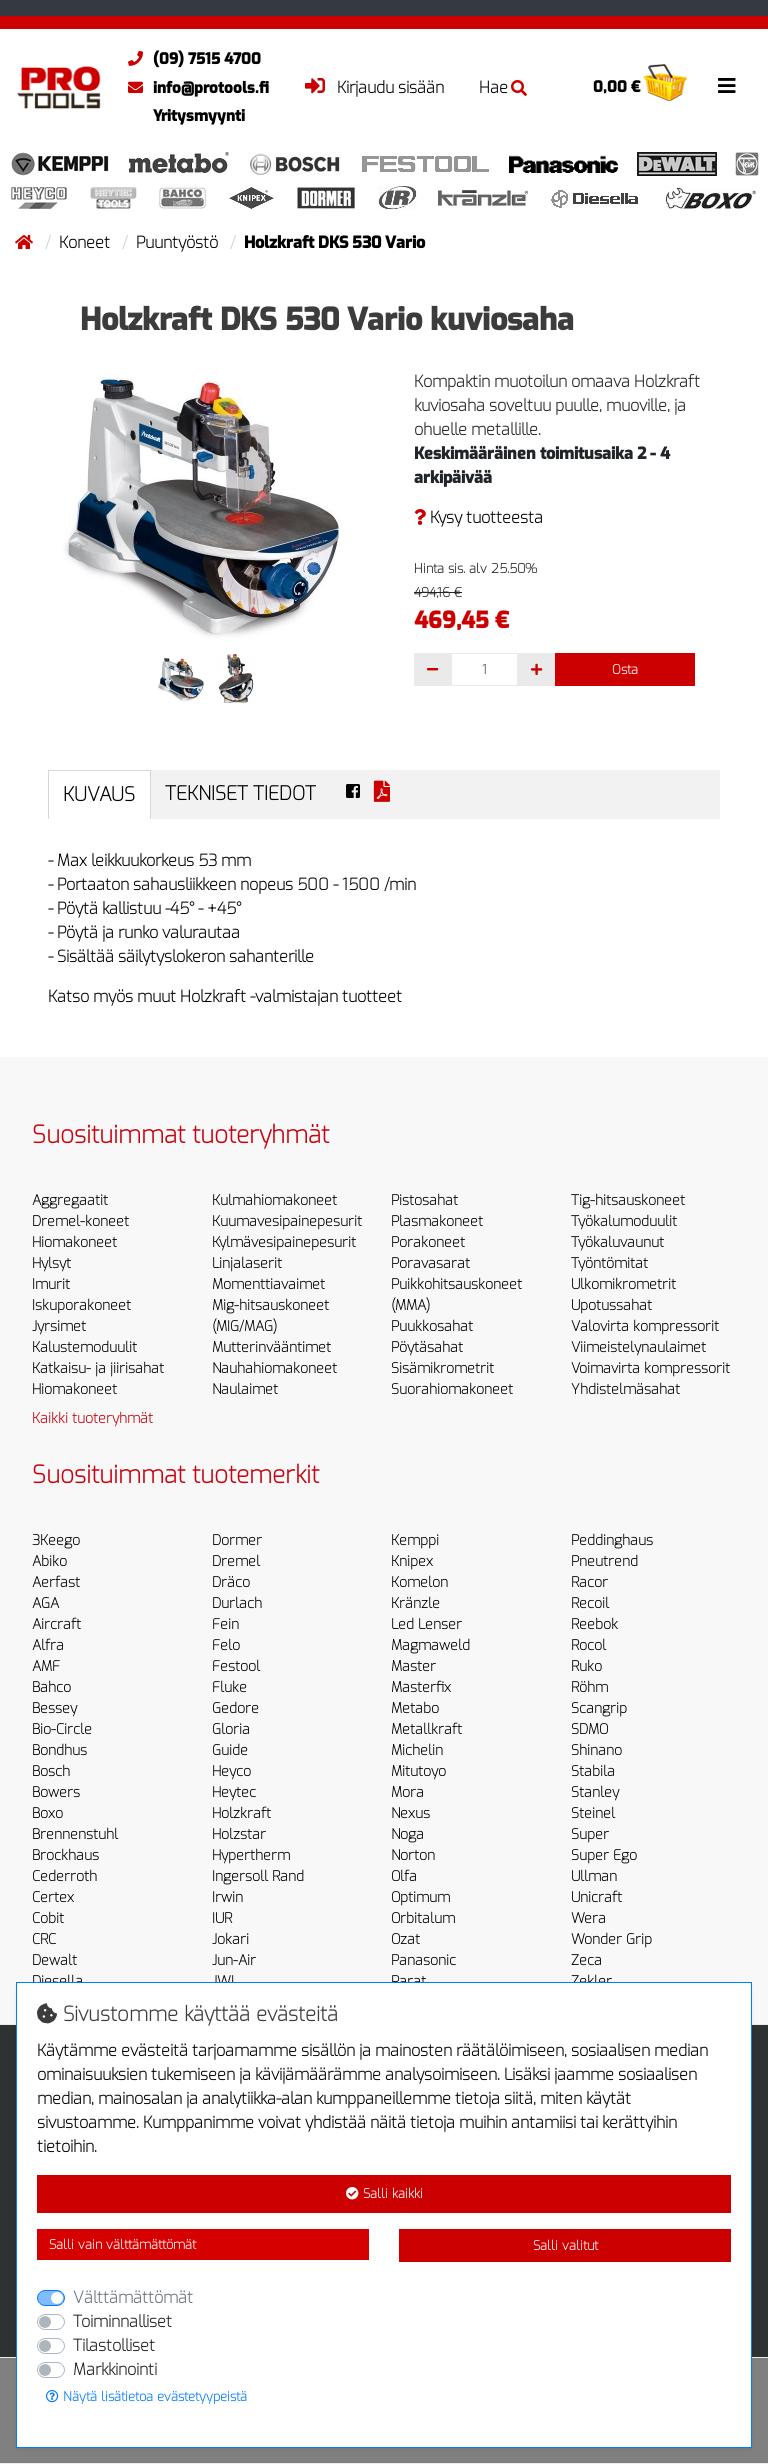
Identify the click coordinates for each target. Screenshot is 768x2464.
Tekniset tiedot (240, 793)
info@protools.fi (193, 88)
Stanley (595, 1792)
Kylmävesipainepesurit (284, 1242)
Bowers (56, 1792)
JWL (225, 1981)
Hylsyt (51, 1263)
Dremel (236, 1561)
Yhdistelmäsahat (625, 1389)
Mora (407, 1792)
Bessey (54, 1708)
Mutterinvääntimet (271, 1347)
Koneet (86, 242)
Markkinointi (115, 2369)
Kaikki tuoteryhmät (92, 1418)
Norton (413, 1855)
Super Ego (604, 1855)
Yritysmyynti (199, 116)
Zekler (591, 1981)
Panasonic (423, 1960)
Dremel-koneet (80, 1221)
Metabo (415, 1708)
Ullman (594, 1876)
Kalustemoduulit (84, 1347)
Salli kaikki (384, 2193)
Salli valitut (565, 2245)
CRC (44, 1939)
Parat (408, 1981)
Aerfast (56, 1582)
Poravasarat (430, 1263)
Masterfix (421, 1687)
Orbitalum (423, 1918)
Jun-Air (234, 1960)
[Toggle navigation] (727, 86)
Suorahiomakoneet (452, 1389)
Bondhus (59, 1750)
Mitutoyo (418, 1771)
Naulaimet (245, 1389)
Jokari (230, 1939)
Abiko (49, 1561)
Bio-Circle (62, 1729)
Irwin (227, 1897)
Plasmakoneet (437, 1221)
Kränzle (415, 1603)
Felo (226, 1645)
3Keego (56, 1540)
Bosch (51, 1771)
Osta (625, 669)
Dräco (231, 1582)
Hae (503, 87)
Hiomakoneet (74, 1242)
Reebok (594, 1624)
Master (413, 1666)
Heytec (234, 1792)
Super (590, 1834)
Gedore (235, 1708)
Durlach (237, 1603)
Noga (407, 1834)
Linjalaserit (247, 1263)
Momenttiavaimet (268, 1284)
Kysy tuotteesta (478, 517)
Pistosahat (424, 1200)
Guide (230, 1750)
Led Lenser (426, 1624)
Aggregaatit (70, 1200)
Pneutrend (604, 1561)
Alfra (48, 1645)
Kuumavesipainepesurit (287, 1221)
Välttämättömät (133, 2297)
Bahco (51, 1687)
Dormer (237, 1540)
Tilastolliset (114, 2345)
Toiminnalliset (122, 2321)
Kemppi (415, 1540)
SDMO (589, 1729)
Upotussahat (611, 1305)
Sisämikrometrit (442, 1368)
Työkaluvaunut (617, 1242)
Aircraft (56, 1624)
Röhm (589, 1687)
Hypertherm (251, 1855)
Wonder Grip (611, 1939)
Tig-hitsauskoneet (628, 1200)
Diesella (57, 1981)
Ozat (405, 1939)
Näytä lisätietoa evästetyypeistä (146, 2396)
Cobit (48, 1918)
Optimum (420, 1897)
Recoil (590, 1603)
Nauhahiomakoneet (274, 1368)
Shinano (596, 1750)
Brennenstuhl (75, 1834)
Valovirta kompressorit (645, 1326)
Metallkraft (426, 1729)
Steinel (593, 1813)
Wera (588, 1918)
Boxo (47, 1813)
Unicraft (596, 1897)
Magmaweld (430, 1645)
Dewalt (54, 1960)
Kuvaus (99, 794)
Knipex (412, 1561)
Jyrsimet (59, 1326)
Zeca (586, 1960)
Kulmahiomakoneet (274, 1200)
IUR (222, 1918)
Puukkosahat (432, 1326)
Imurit (51, 1284)
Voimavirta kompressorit (650, 1368)
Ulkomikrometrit (623, 1284)
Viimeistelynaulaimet (638, 1347)
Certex (53, 1897)
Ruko (586, 1666)
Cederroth (64, 1876)
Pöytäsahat (427, 1347)
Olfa (404, 1876)
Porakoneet (428, 1242)
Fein (225, 1624)
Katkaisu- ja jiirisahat (98, 1368)
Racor (589, 1582)
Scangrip (599, 1708)
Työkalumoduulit (624, 1221)
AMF (46, 1666)
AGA (45, 1603)
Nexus (410, 1813)
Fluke (229, 1687)
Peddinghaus (612, 1540)
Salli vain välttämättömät (122, 2244)
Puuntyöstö (179, 242)
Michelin (417, 1750)
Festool (236, 1666)
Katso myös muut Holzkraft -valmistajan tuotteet (225, 996)
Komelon (419, 1582)
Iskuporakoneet (81, 1305)
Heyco (231, 1771)
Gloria (231, 1729)
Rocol (588, 1645)
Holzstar (239, 1834)
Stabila (593, 1771)
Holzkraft (241, 1813)
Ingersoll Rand (258, 1876)
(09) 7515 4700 (189, 59)
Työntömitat (609, 1263)
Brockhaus (65, 1855)
